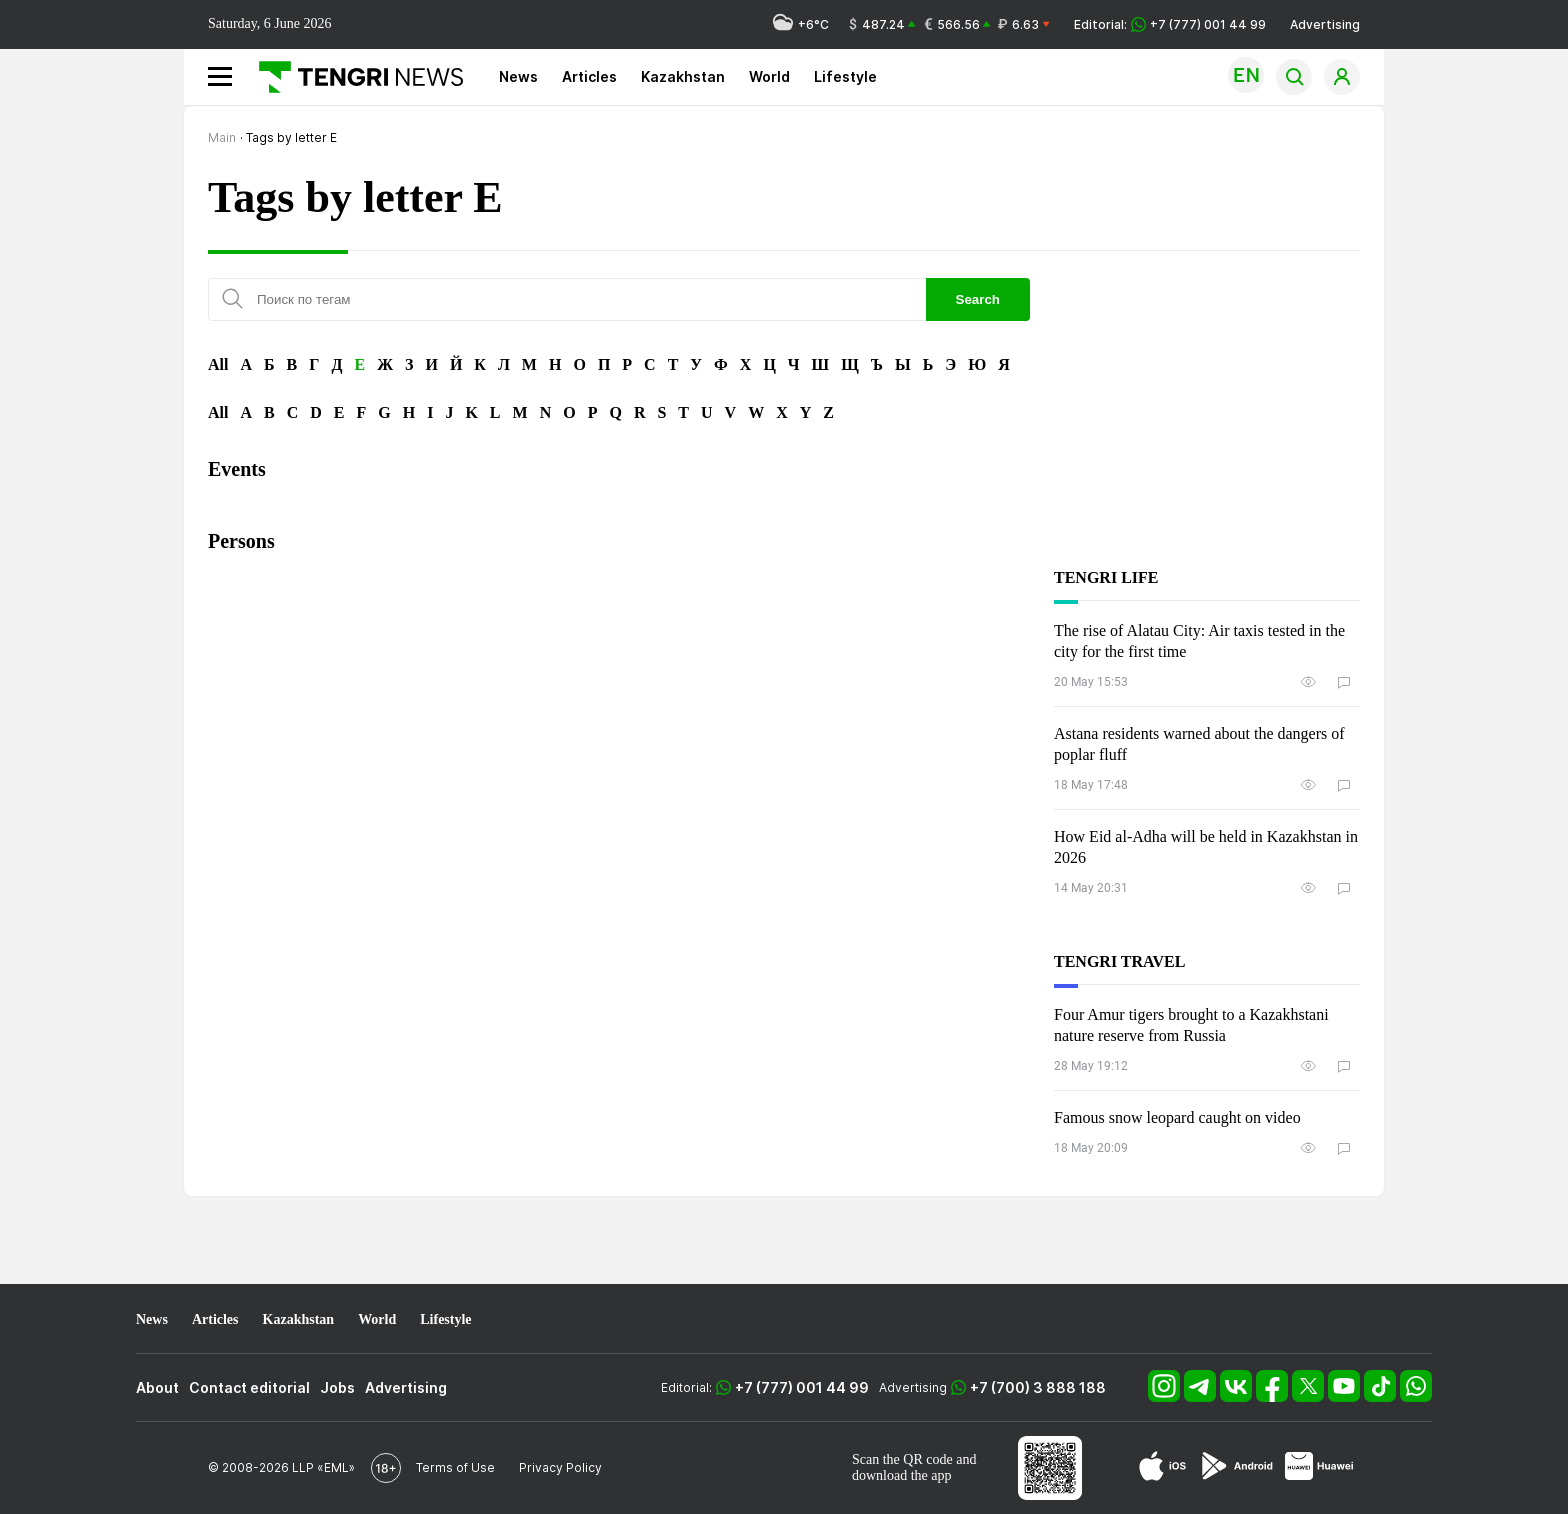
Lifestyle (845, 76)
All (218, 364)
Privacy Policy (560, 1467)
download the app (902, 1475)
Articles (589, 76)
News (518, 76)
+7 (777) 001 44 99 (802, 1387)
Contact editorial (249, 1387)
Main (222, 137)
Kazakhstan (683, 76)
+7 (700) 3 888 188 (1038, 1387)
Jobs (337, 1387)
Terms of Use (455, 1467)
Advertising (1325, 24)
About (157, 1387)
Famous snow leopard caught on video (1177, 1117)
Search (978, 299)
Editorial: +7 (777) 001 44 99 (1170, 24)
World (769, 76)
